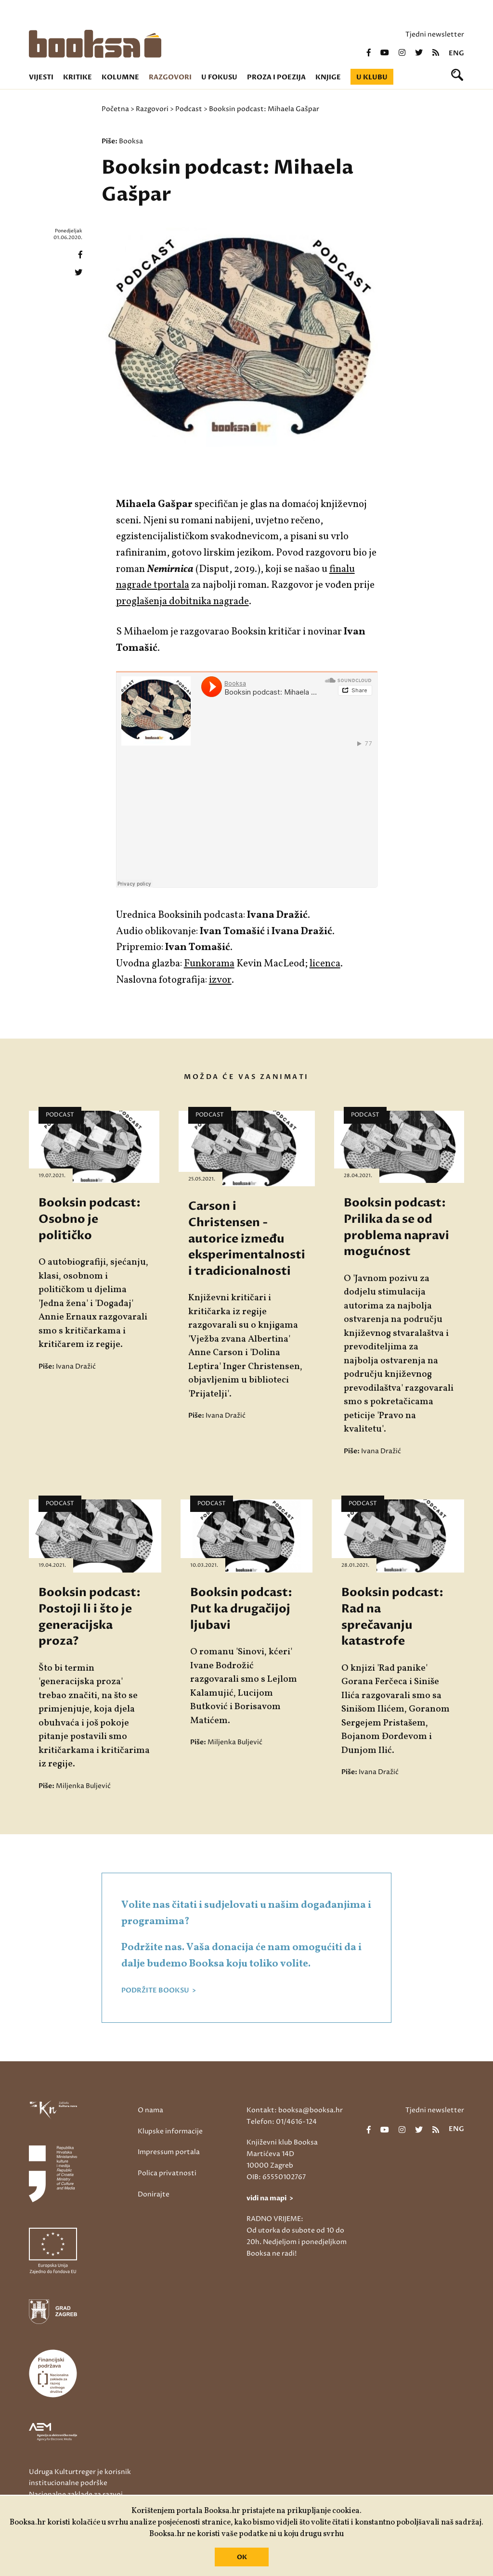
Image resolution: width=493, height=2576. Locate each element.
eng (456, 53)
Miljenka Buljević (83, 1785)
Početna (115, 109)
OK (242, 2557)
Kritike (77, 77)
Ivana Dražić (76, 1366)
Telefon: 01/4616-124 (281, 2121)
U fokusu (219, 77)
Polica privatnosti (167, 2173)
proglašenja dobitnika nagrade (182, 602)
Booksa (131, 141)
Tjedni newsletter (434, 34)
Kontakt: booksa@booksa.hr (294, 2110)
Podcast (188, 109)
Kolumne (120, 77)
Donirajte (153, 2194)
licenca (325, 964)
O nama (150, 2110)
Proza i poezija (276, 77)
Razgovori (170, 77)
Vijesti (41, 77)
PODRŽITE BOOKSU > (158, 1990)
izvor (220, 980)
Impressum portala (169, 2152)
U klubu (372, 77)
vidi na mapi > (269, 2198)
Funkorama (209, 964)
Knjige (328, 77)
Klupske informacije (170, 2131)
